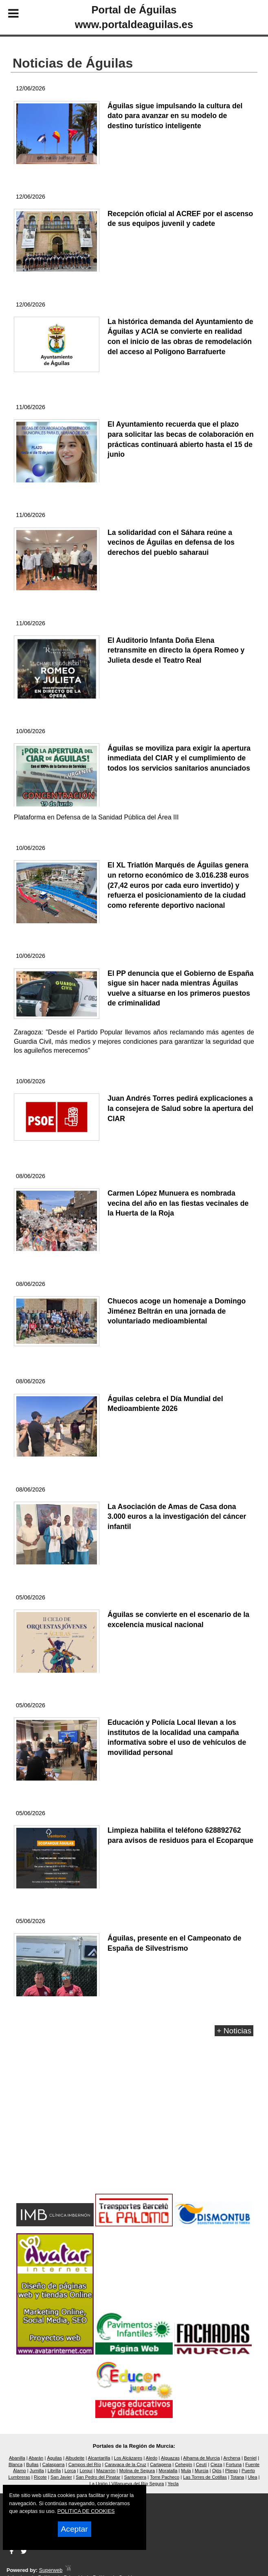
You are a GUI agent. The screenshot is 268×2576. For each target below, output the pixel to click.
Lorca (70, 2470)
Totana (237, 2477)
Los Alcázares (128, 2458)
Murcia (202, 2470)
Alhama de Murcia (201, 2458)
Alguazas (170, 2458)
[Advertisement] (134, 2126)
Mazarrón (105, 2470)
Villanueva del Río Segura (137, 2483)
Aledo (152, 2458)
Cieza (216, 2464)
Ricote (40, 2477)
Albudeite (75, 2458)
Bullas (32, 2464)
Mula (186, 2470)
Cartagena (160, 2464)
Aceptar (74, 2529)
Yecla (173, 2483)
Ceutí (201, 2464)
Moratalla (167, 2470)
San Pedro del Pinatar (98, 2477)
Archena (231, 2458)
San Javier (61, 2477)
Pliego (231, 2470)
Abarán (36, 2458)
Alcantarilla (99, 2458)
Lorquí (85, 2470)
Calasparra (53, 2464)
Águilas (54, 2458)
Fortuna (234, 2464)
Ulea (252, 2477)
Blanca (15, 2464)
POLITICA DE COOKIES (86, 2511)
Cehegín (183, 2464)
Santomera (135, 2477)
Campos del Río (84, 2464)
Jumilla (37, 2470)
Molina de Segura (137, 2470)
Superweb (51, 2570)
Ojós (217, 2470)
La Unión (99, 2483)
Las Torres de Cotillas (204, 2477)
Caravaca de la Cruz (125, 2464)
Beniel (250, 2458)
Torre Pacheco (164, 2477)
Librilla (54, 2470)
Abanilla (17, 2458)
